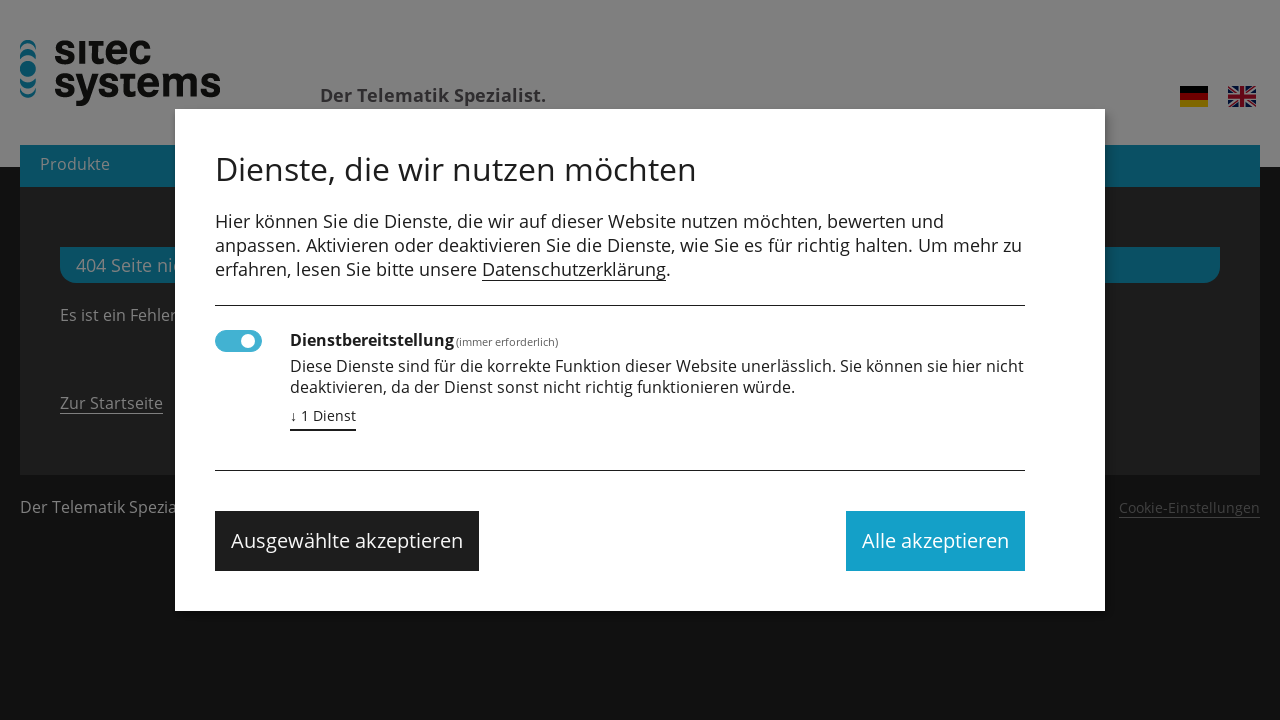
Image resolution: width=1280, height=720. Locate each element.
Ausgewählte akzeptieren (347, 540)
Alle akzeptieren (935, 540)
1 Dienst (323, 416)
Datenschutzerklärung (574, 269)
